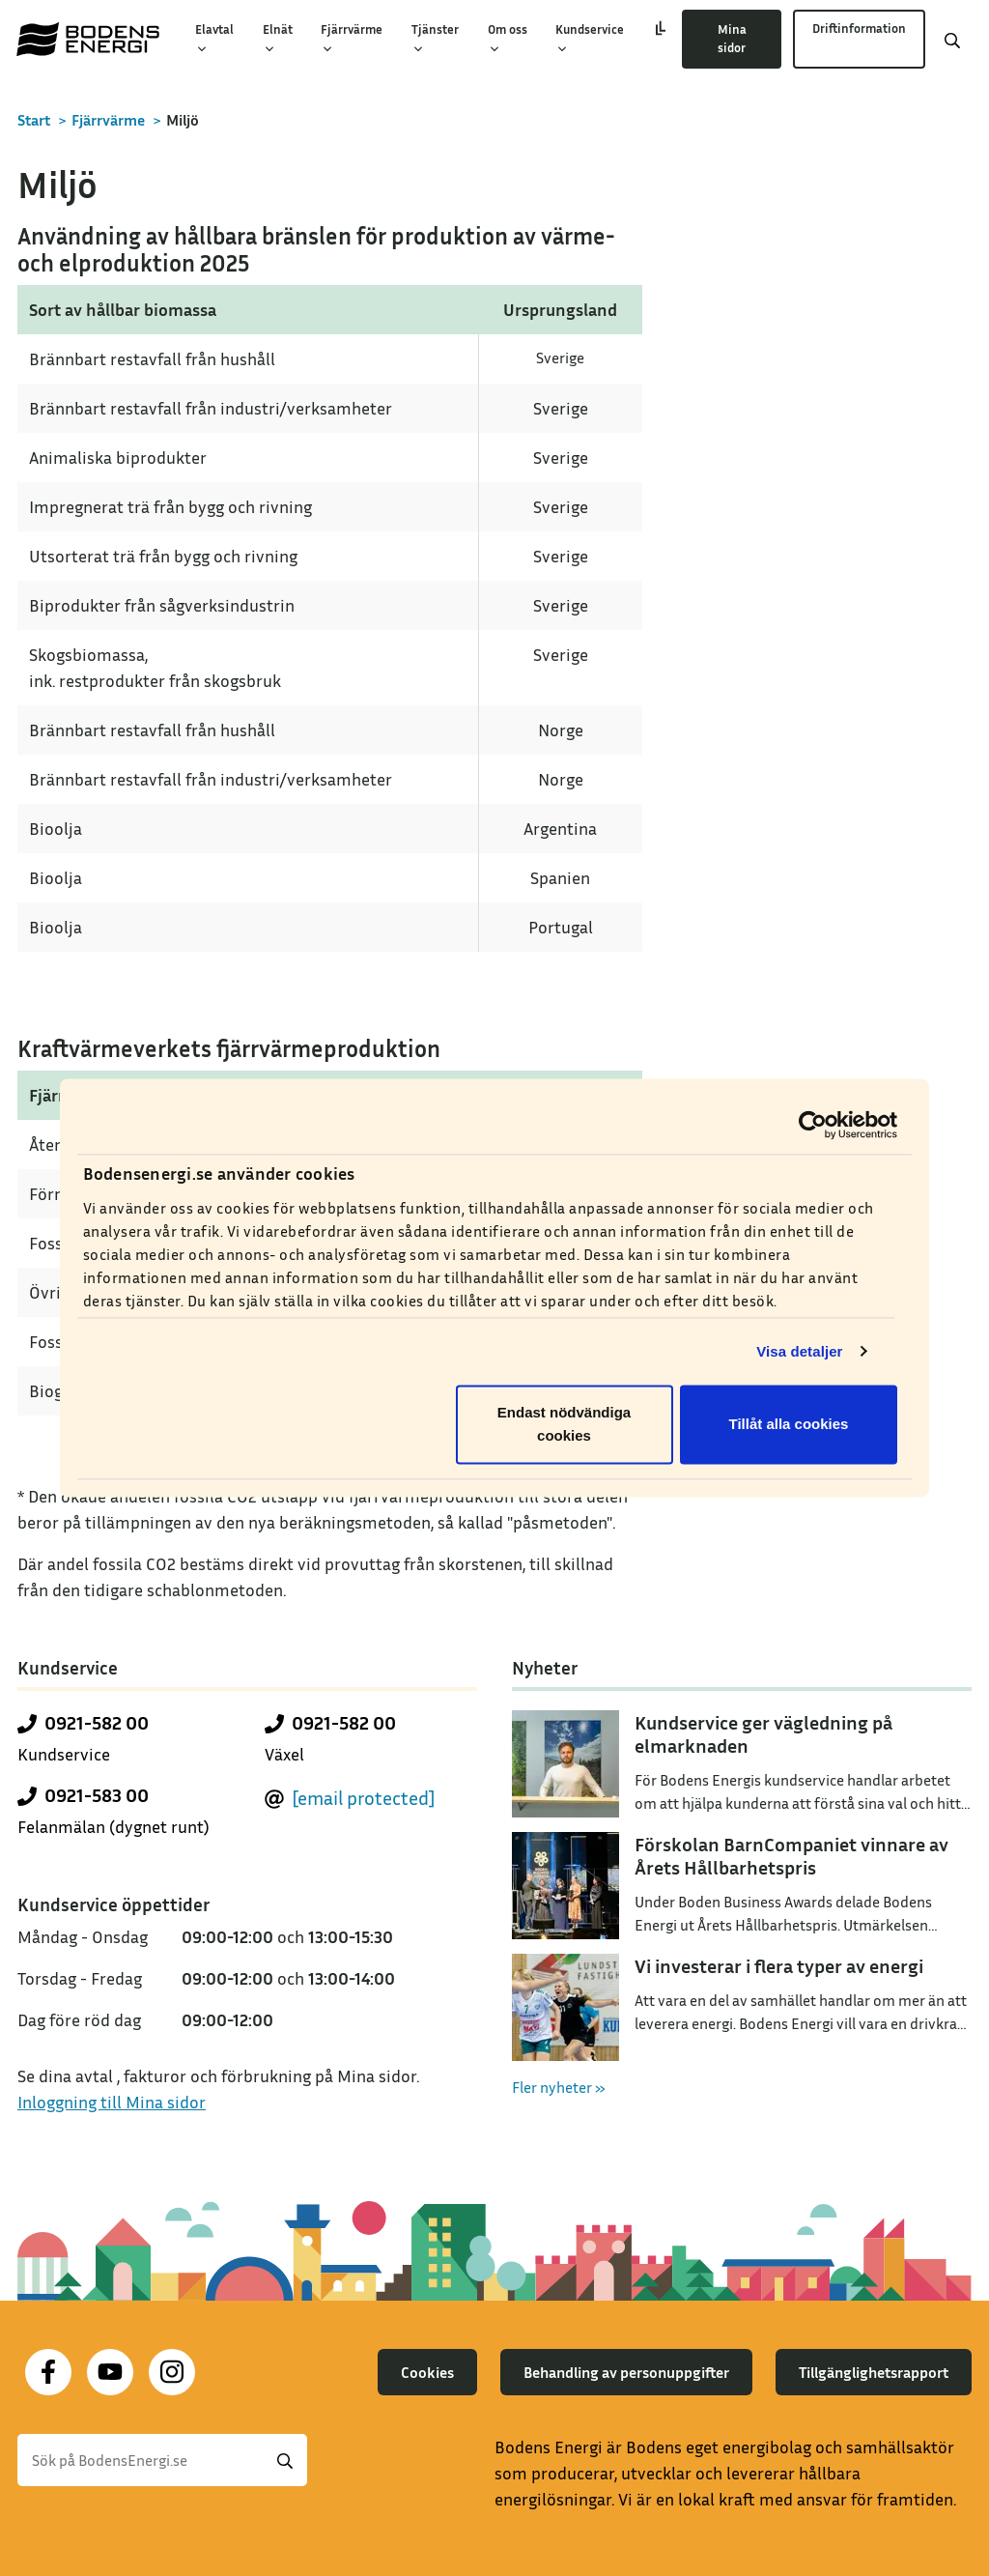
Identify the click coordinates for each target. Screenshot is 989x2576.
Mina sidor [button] (732, 38)
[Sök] (162, 2460)
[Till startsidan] (87, 38)
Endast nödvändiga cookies (564, 1425)
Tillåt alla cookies (789, 1425)
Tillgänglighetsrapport (873, 2372)
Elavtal (214, 38)
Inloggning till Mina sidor (111, 2101)
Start (33, 119)
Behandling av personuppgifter (626, 2372)
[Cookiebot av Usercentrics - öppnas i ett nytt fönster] (812, 1124)
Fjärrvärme (351, 38)
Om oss (507, 38)
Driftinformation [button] (859, 28)
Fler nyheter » (559, 2087)
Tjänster (435, 38)
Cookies (427, 2372)
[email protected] (364, 1797)
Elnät (278, 38)
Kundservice (589, 38)
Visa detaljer (799, 1351)
